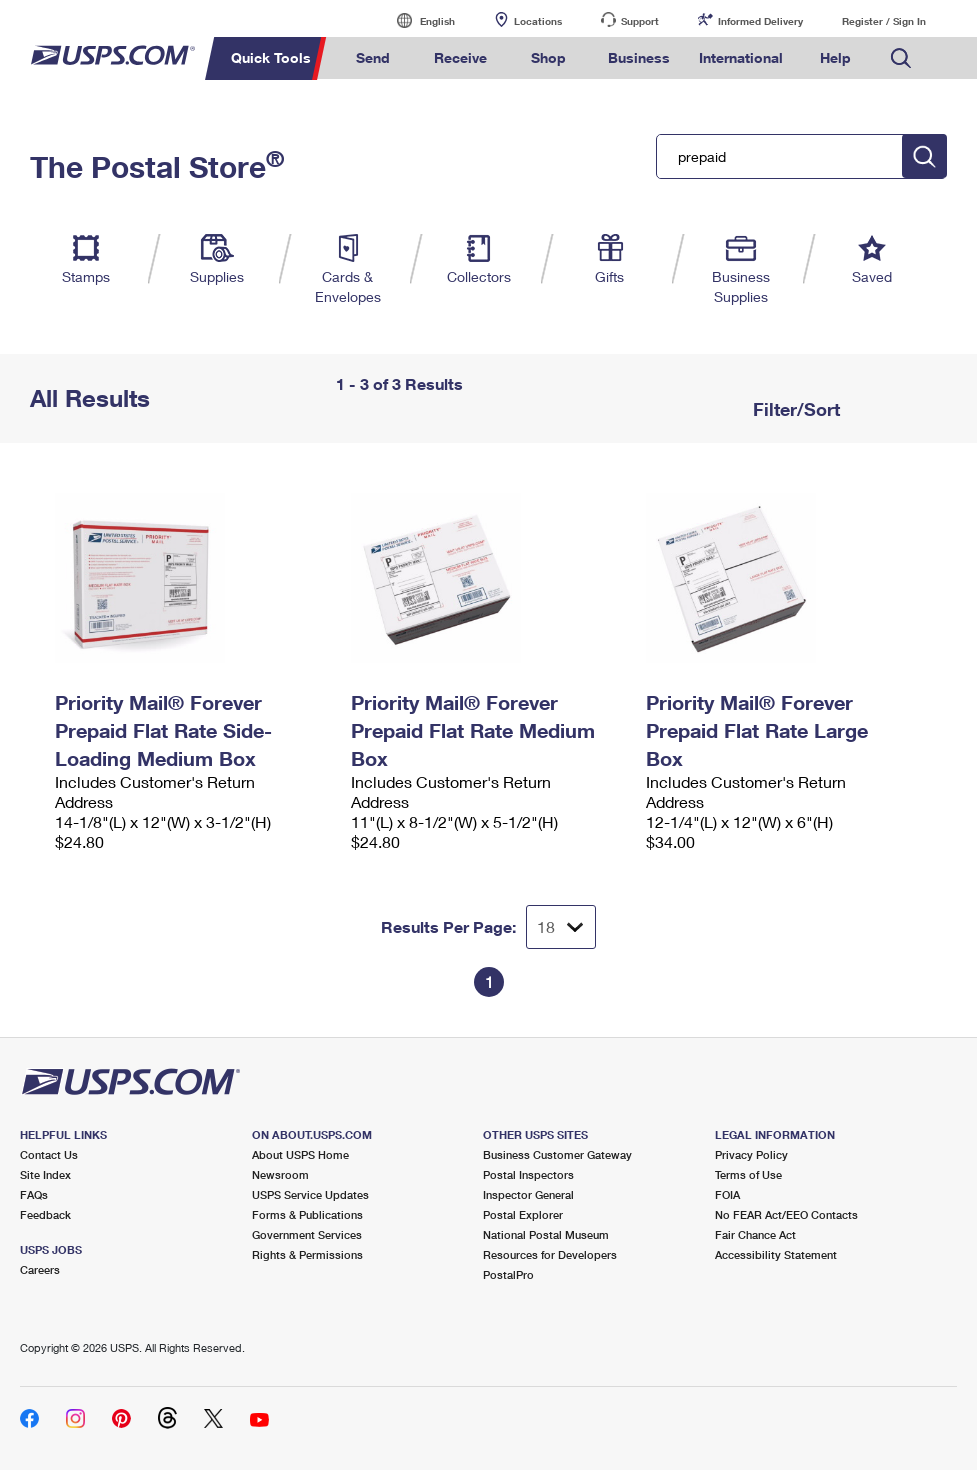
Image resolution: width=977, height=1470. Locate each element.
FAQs (34, 1194)
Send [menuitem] (373, 57)
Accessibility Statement (776, 1254)
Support (640, 21)
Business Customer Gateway (557, 1154)
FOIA (727, 1194)
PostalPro (508, 1274)
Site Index (45, 1174)
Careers (40, 1269)
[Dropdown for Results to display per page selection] (561, 927)
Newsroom (280, 1174)
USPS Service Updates (310, 1194)
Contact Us (49, 1154)
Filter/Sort (794, 409)
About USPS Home (300, 1154)
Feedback (45, 1214)
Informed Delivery (760, 21)
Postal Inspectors (528, 1174)
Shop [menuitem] (548, 57)
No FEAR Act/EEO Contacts (786, 1214)
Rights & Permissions (307, 1254)
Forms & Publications (307, 1214)
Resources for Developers (550, 1254)
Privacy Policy (751, 1154)
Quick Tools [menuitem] (271, 57)
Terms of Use (748, 1174)
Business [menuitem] (639, 57)
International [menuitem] (741, 57)
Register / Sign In (884, 21)
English (417, 20)
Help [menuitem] (835, 57)
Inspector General (528, 1194)
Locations (538, 21)
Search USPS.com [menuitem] (901, 58)
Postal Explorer (523, 1214)
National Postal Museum (546, 1234)
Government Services (307, 1234)
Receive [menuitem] (460, 57)
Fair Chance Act (755, 1234)
